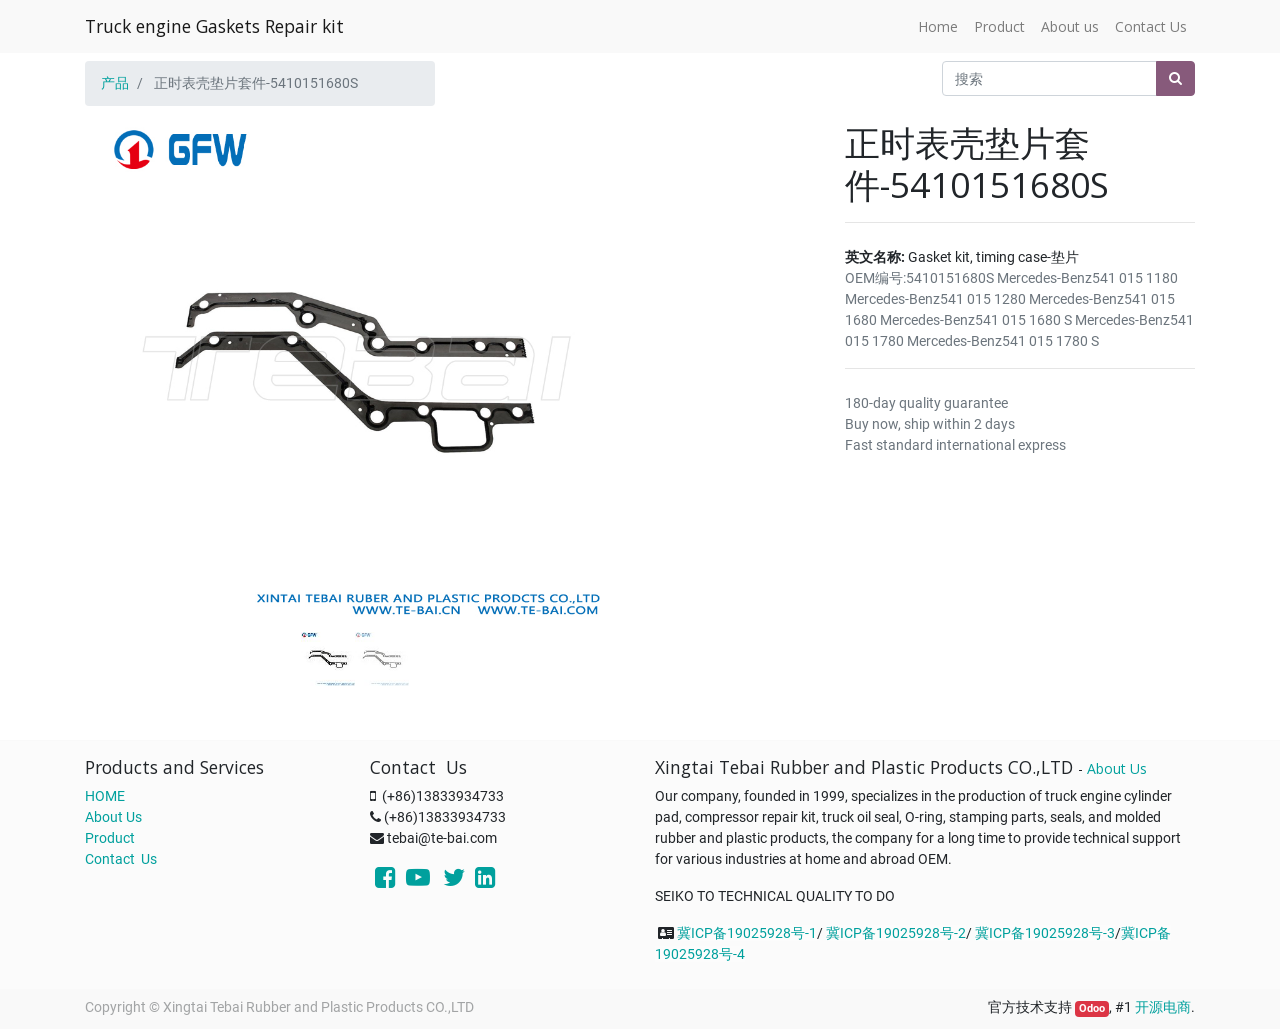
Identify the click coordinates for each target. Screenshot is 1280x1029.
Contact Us (121, 859)
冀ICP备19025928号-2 (896, 933)
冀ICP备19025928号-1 (747, 933)
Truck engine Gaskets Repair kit (214, 26)
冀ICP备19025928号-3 (1045, 933)
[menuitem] (938, 26)
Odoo (1092, 1008)
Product (110, 838)
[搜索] (1175, 78)
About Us (113, 817)
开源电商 (1163, 1007)
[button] (125, 322)
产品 (115, 83)
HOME (105, 796)
